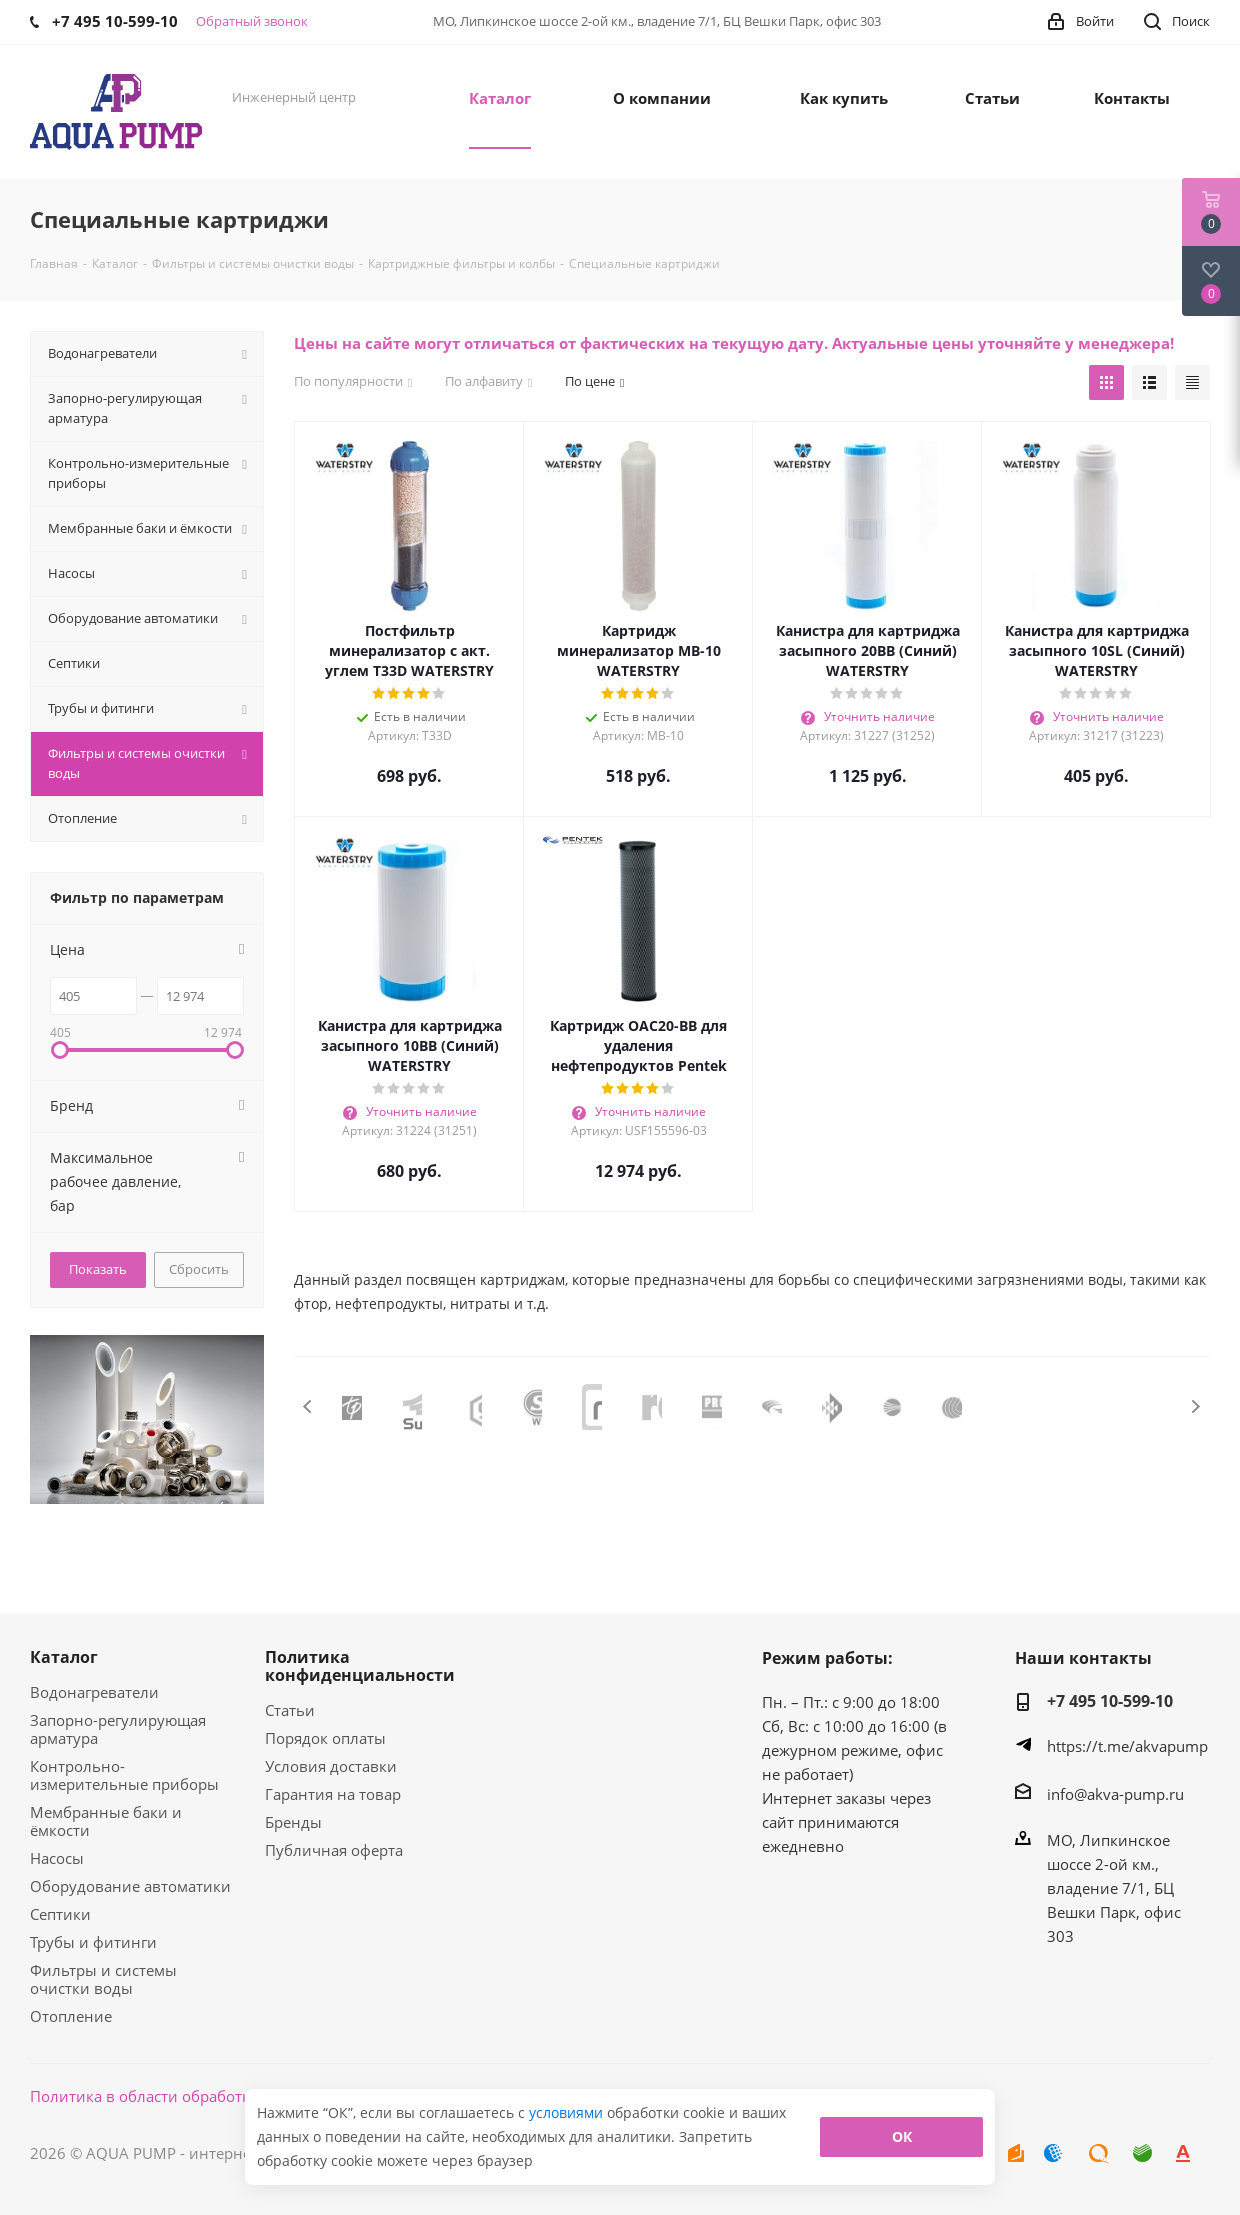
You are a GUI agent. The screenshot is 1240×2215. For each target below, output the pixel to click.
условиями (568, 2112)
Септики (60, 1914)
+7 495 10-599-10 (1110, 1701)
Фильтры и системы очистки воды (103, 1979)
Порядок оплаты (325, 1738)
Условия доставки (331, 1766)
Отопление (71, 2016)
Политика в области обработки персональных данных (231, 2096)
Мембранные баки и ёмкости (106, 1821)
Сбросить (199, 1269)
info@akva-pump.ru (1115, 1794)
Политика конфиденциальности (360, 1666)
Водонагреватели (94, 1692)
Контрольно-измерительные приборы (124, 1775)
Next (1195, 1406)
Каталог (64, 1657)
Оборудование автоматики (130, 1886)
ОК (902, 2136)
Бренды (293, 1822)
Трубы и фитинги (93, 1942)
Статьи (290, 1710)
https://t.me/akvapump (1127, 1746)
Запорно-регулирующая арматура (118, 1729)
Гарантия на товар (333, 1794)
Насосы (57, 1858)
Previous (308, 1406)
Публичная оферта (334, 1850)
